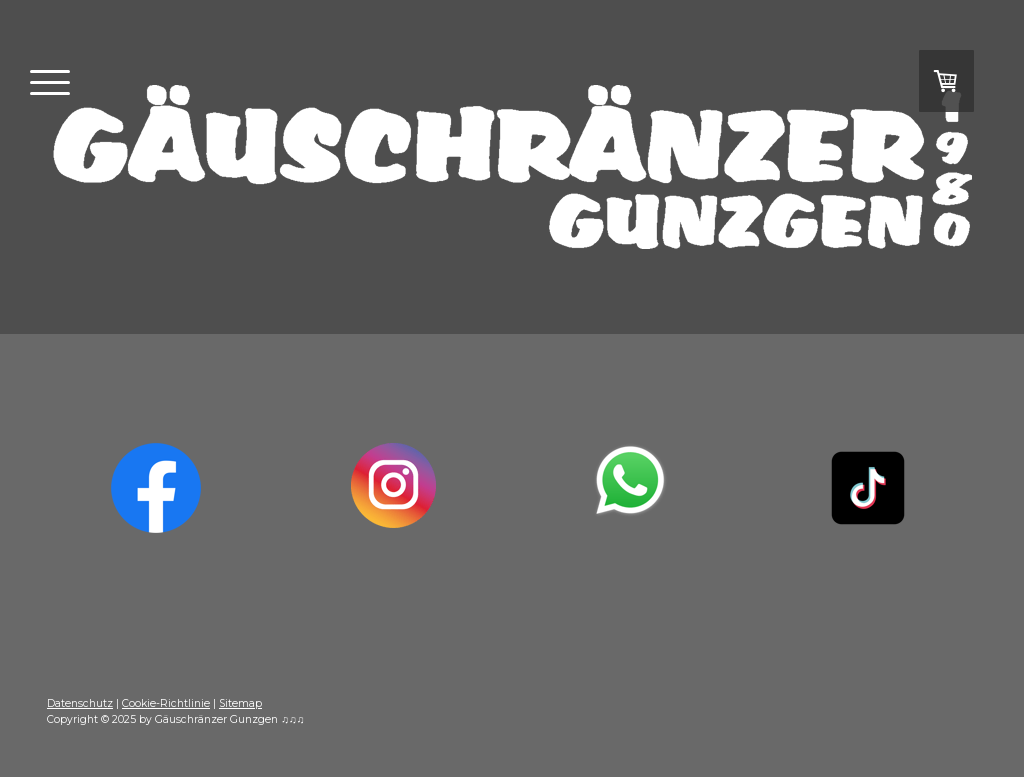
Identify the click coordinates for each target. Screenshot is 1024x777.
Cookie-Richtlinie (166, 703)
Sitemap (240, 703)
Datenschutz (80, 703)
